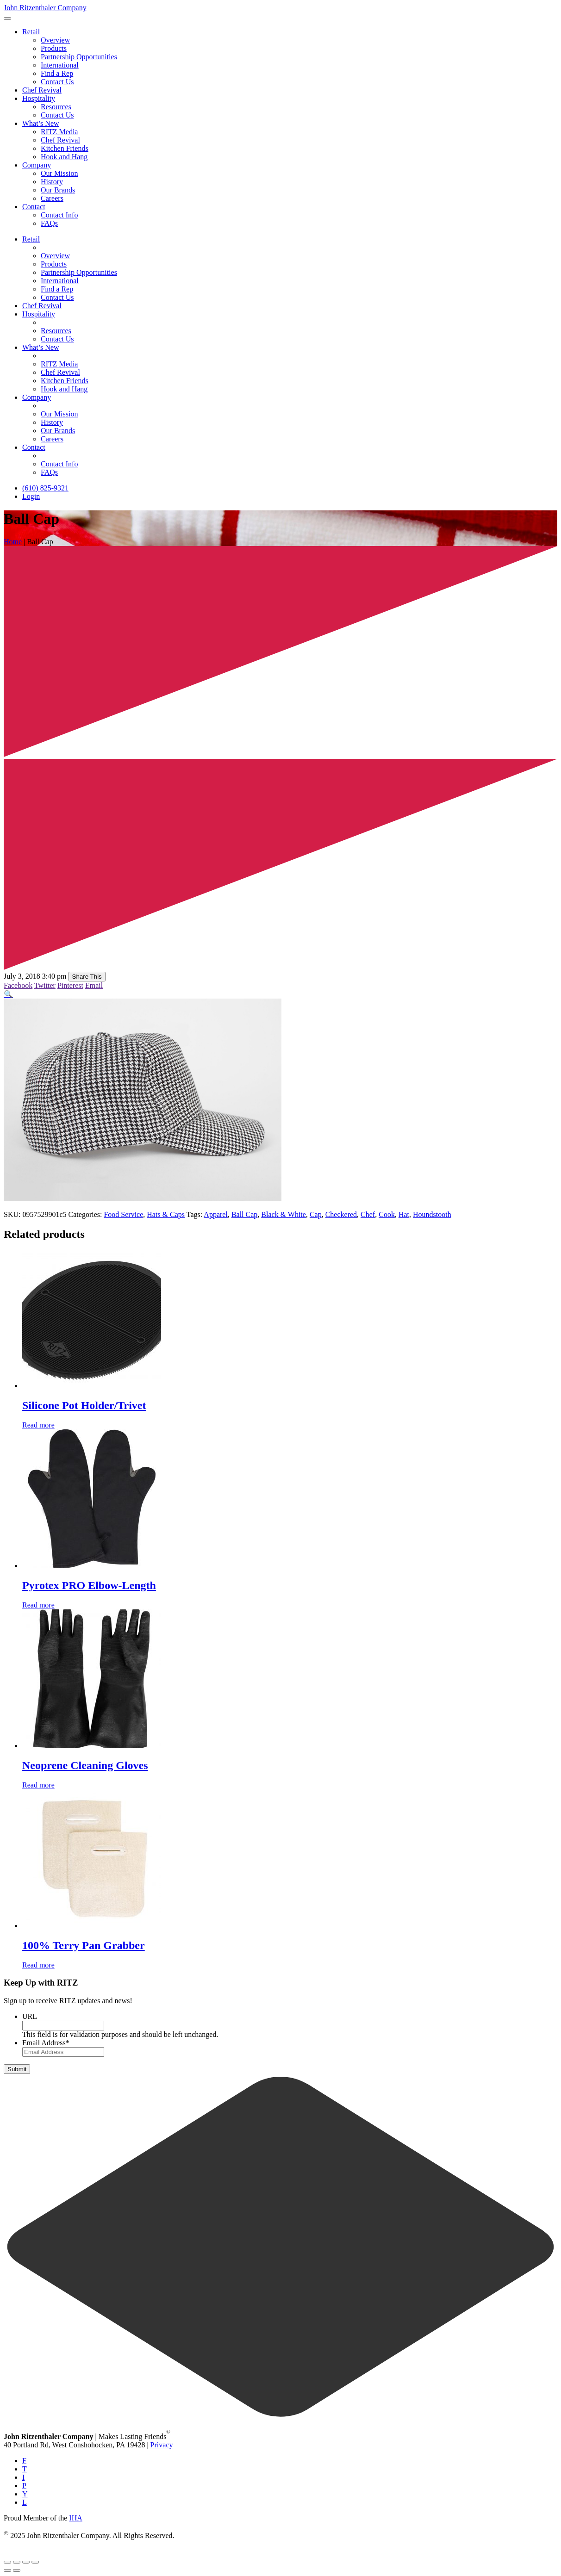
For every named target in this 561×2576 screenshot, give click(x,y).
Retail (31, 32)
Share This (87, 976)
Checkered (341, 1214)
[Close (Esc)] (35, 2562)
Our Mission (59, 173)
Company (36, 165)
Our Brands (58, 190)
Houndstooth (432, 1214)
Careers (52, 198)
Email (94, 985)
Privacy (161, 2445)
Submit (16, 2069)
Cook (387, 1214)
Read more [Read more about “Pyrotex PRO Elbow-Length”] (38, 1605)
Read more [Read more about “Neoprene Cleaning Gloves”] (38, 1785)
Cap (316, 1214)
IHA (75, 2518)
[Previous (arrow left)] (7, 2570)
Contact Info (59, 215)
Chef (368, 1214)
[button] (8, 994)
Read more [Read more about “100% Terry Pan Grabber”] (38, 1965)
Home (13, 542)
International (60, 65)
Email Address (45, 2043)
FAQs (49, 223)
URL (29, 2016)
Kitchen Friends (64, 148)
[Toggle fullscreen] (16, 2562)
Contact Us (57, 82)
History (52, 182)
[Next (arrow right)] (16, 2570)
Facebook (18, 985)
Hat (404, 1214)
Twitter (45, 985)
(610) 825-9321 (45, 488)
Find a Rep (57, 73)
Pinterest (70, 985)
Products (54, 48)
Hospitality (38, 98)
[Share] (26, 2562)
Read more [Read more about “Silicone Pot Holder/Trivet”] (38, 1425)
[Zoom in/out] (7, 2562)
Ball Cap (244, 1214)
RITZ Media (59, 132)
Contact (33, 207)
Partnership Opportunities (79, 57)
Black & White (283, 1214)
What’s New (40, 123)
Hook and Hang (64, 157)
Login (31, 496)
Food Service (123, 1214)
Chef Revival (42, 90)
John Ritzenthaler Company (45, 8)
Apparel (216, 1214)
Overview (55, 40)
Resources (56, 107)
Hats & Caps (166, 1214)
